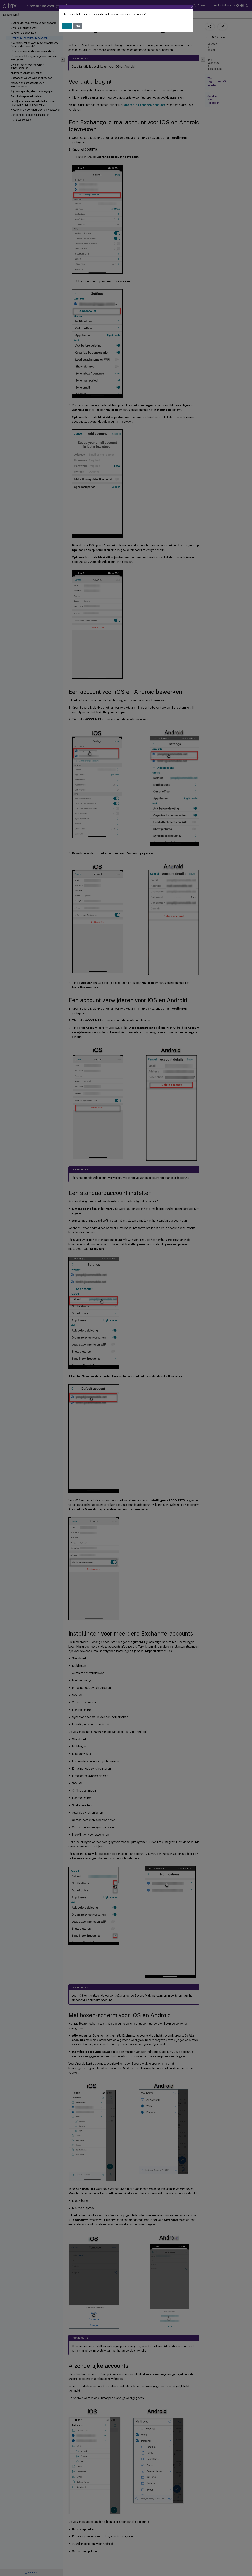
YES (67, 26)
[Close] (192, 7)
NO (78, 26)
